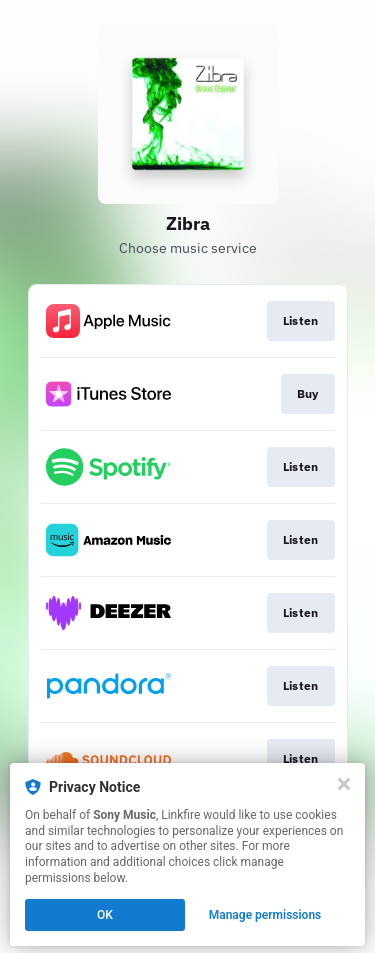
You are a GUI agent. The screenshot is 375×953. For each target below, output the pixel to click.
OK (105, 915)
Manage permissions (265, 915)
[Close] (344, 784)
